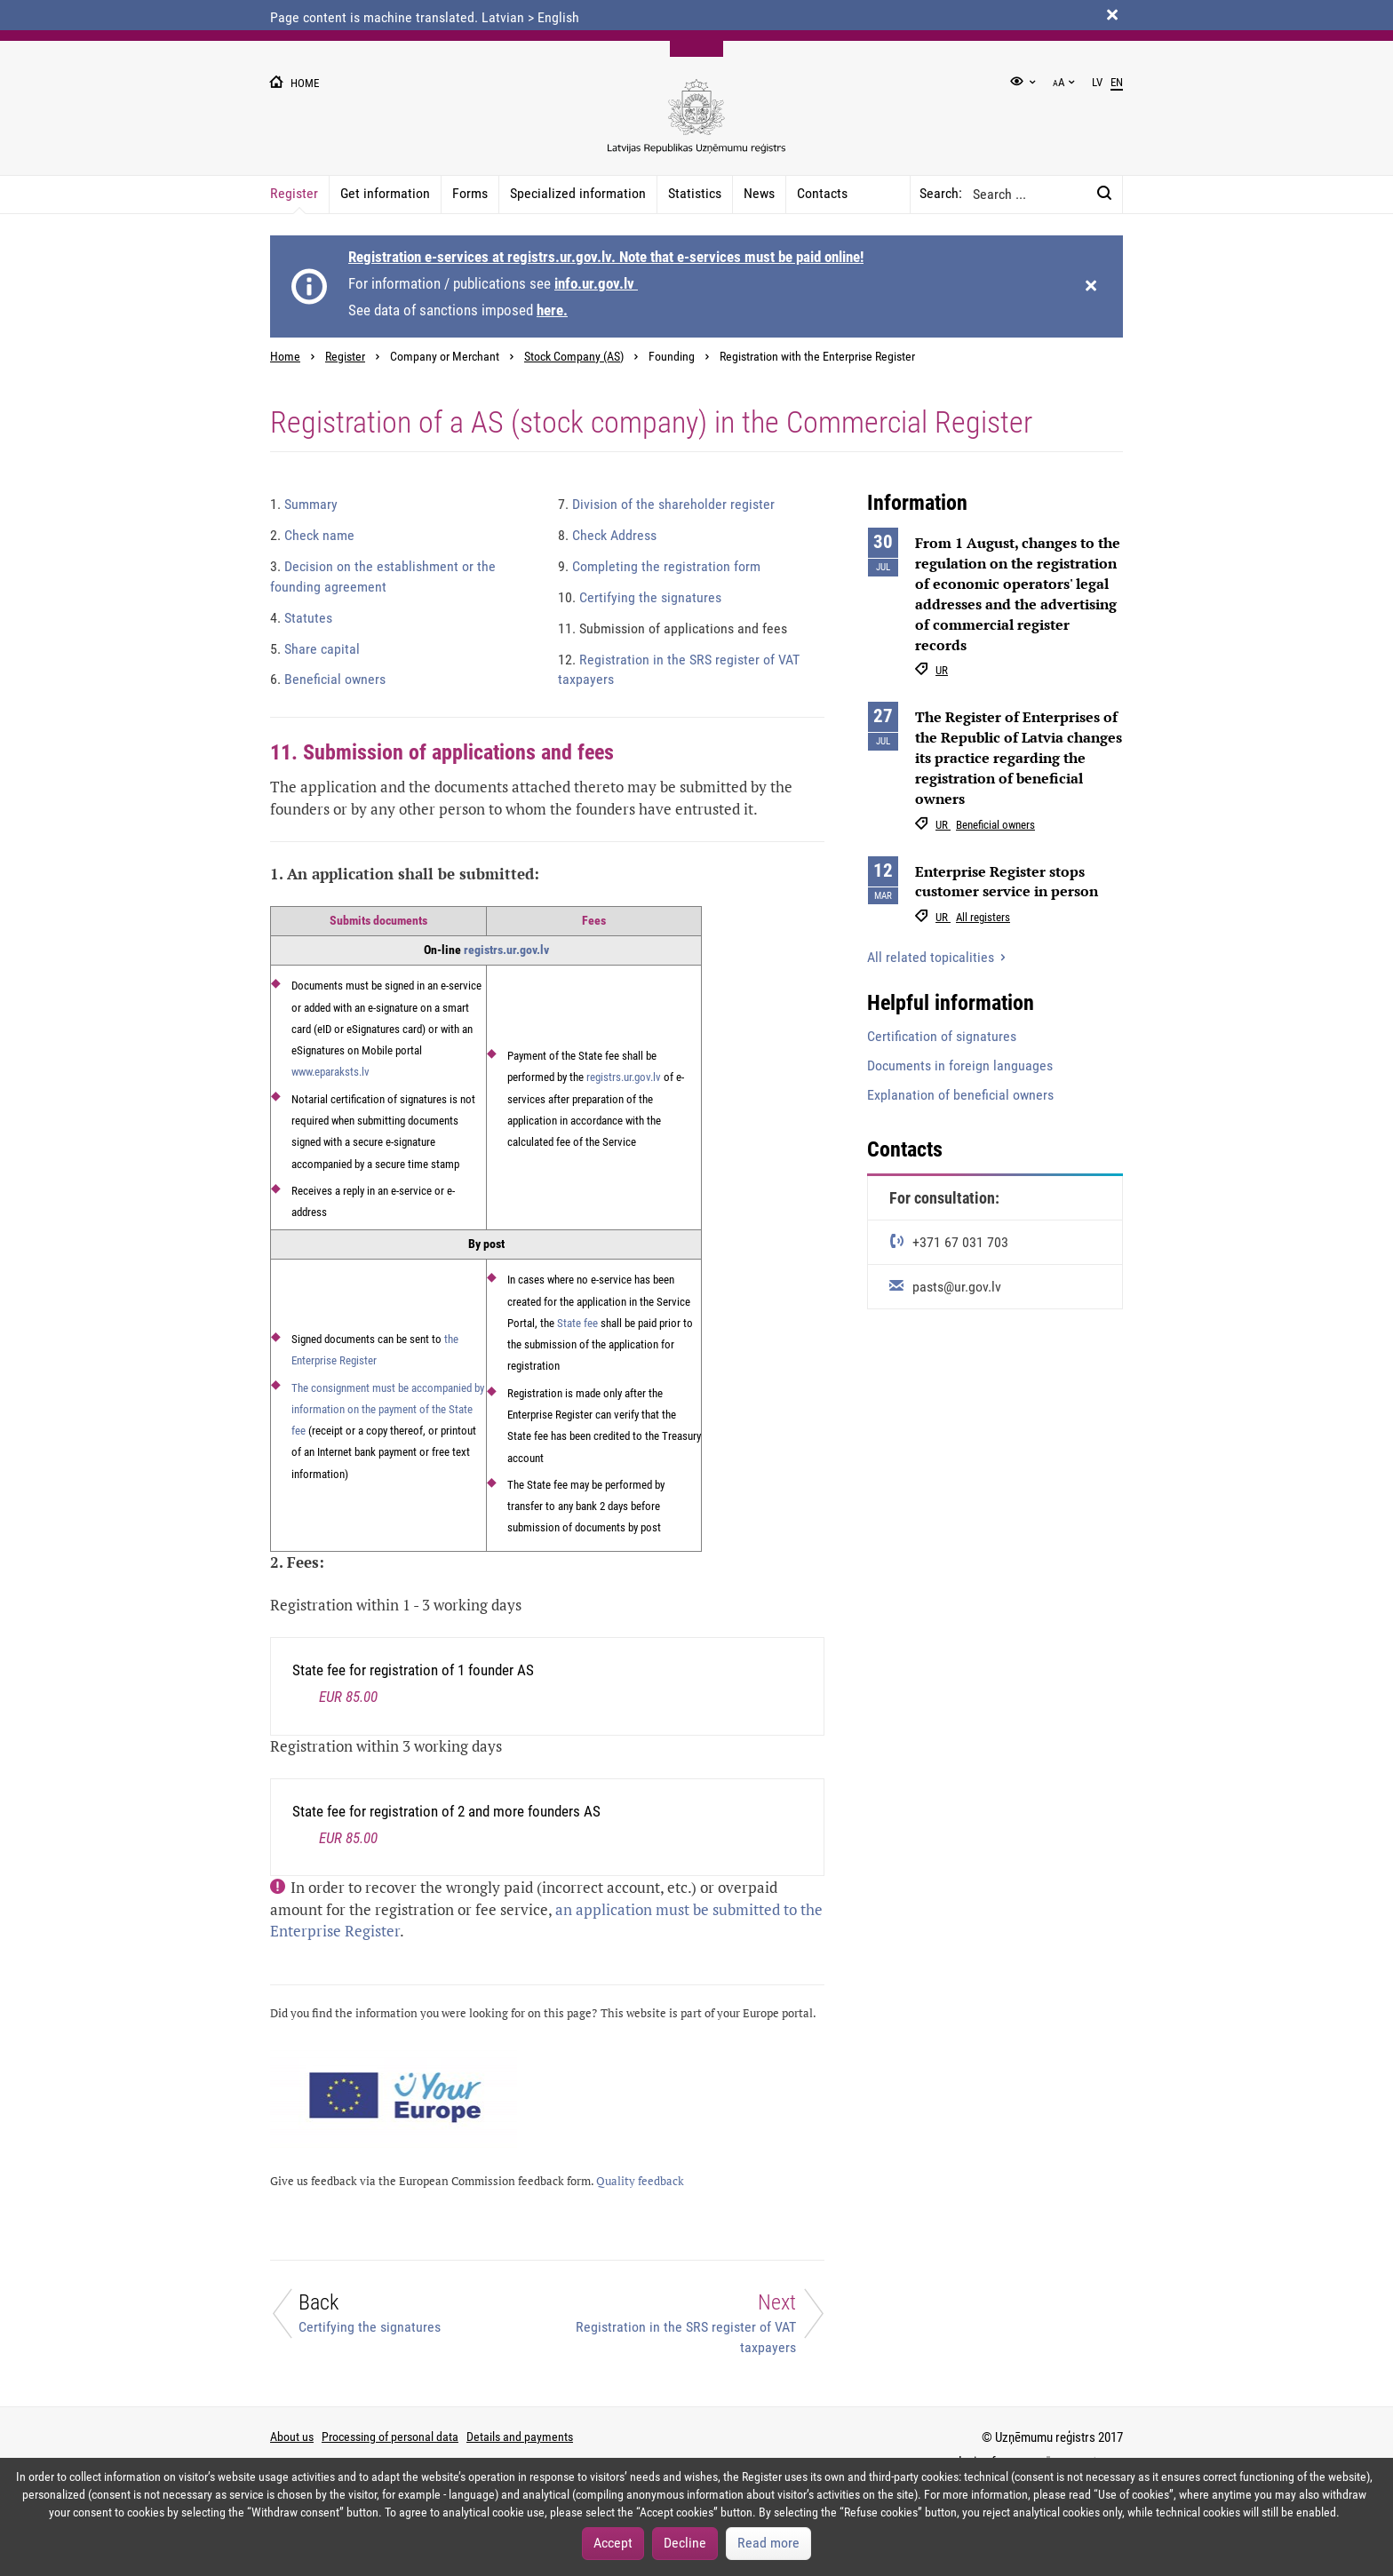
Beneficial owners (328, 679)
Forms (470, 193)
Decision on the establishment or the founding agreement (383, 576)
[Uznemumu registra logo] (696, 125)
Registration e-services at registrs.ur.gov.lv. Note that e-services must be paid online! (606, 257)
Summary (304, 504)
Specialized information (578, 193)
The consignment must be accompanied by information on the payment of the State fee (387, 1409)
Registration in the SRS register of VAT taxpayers (679, 669)
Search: (940, 193)
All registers (983, 917)
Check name (312, 535)
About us (292, 2436)
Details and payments (519, 2436)
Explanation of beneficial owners (960, 1094)
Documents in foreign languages (960, 1065)
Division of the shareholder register (666, 504)
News (759, 193)
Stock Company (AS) (574, 356)
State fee (577, 1323)
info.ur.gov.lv (596, 283)
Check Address (607, 535)
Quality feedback (640, 2181)
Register (294, 193)
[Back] (398, 2318)
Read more (768, 2542)
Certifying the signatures (639, 597)
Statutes (301, 617)
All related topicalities (932, 957)
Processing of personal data (390, 2436)
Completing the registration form (659, 566)
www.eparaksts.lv (330, 1071)
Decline (685, 2542)
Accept (613, 2542)
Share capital (315, 648)
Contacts (822, 193)
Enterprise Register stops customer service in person (1006, 882)
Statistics (694, 193)
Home (285, 356)
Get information (385, 193)
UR (941, 670)
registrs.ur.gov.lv (506, 949)
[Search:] (1104, 194)
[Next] (696, 2323)
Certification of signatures (941, 1036)
